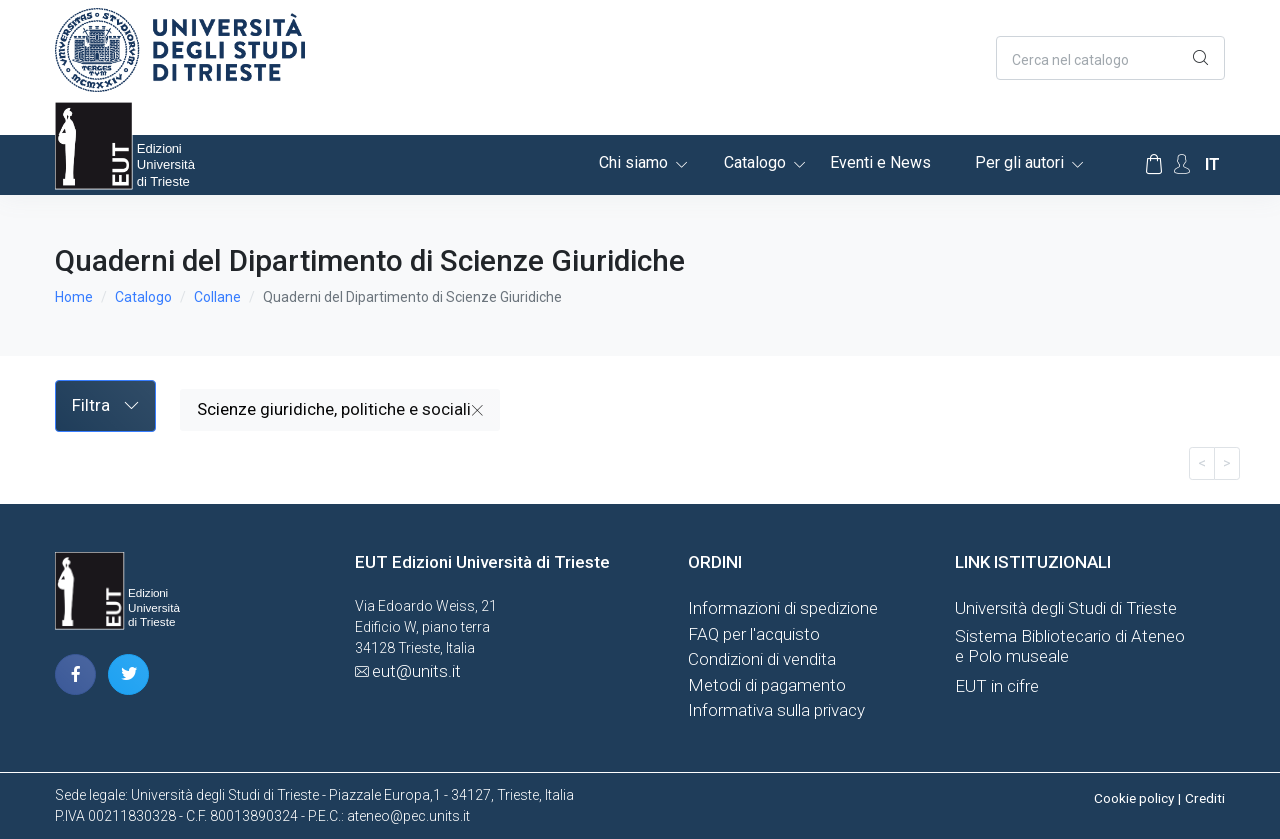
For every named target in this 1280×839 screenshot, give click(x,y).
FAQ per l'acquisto (754, 634)
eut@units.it (416, 671)
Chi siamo (633, 162)
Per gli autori (1019, 162)
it (1212, 164)
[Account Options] (1182, 164)
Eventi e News (880, 162)
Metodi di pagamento (767, 685)
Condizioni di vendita (762, 659)
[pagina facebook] (75, 674)
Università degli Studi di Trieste (1066, 608)
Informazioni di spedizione (783, 608)
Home (74, 297)
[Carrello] (1154, 165)
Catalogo (755, 162)
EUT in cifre (997, 686)
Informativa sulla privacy (776, 710)
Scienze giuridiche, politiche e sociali (340, 409)
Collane (217, 297)
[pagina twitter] (128, 674)
